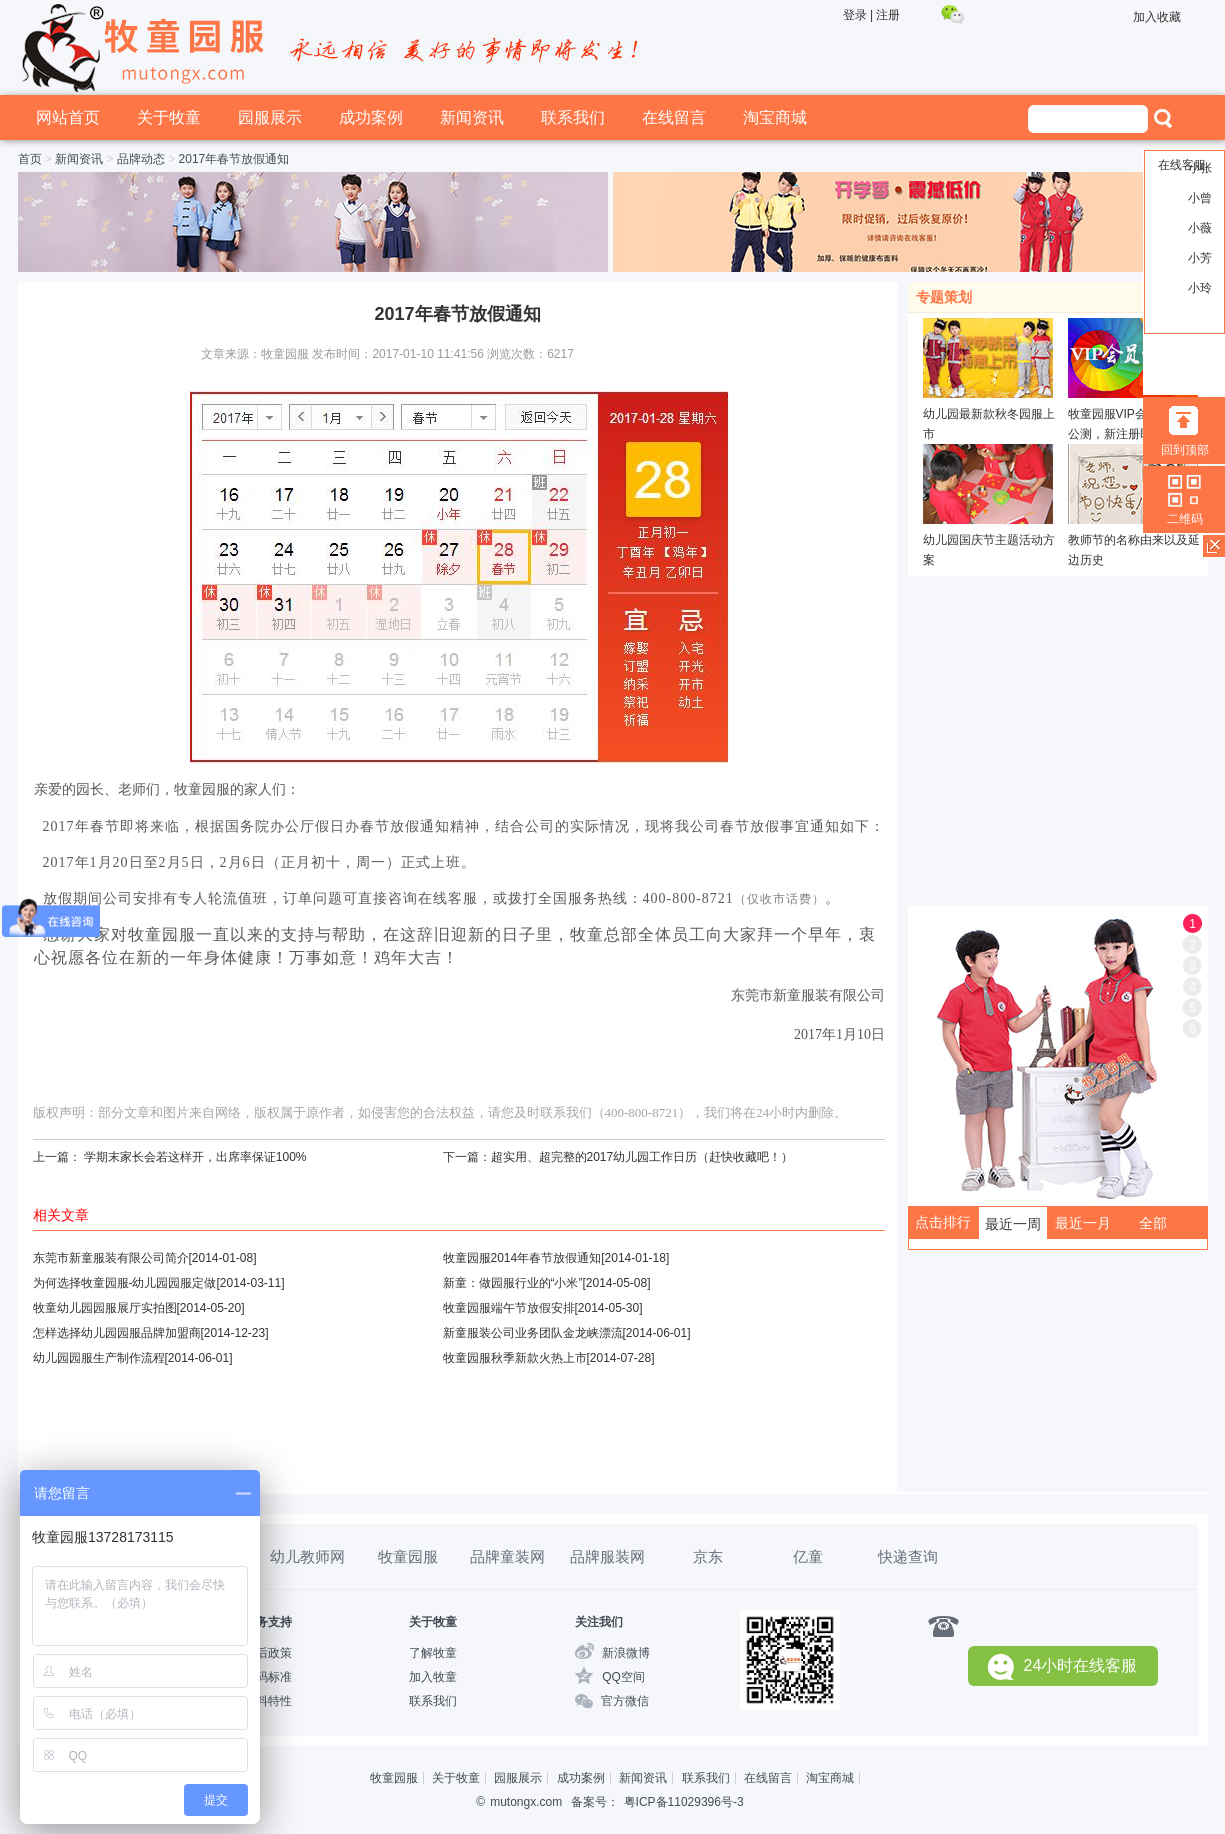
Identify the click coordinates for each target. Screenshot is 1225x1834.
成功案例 (371, 117)
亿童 (808, 1556)
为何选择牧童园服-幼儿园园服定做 (125, 1283)
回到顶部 (1185, 450)
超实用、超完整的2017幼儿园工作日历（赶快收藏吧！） (642, 1157)
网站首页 (68, 117)
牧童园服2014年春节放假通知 (522, 1258)
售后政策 (268, 1653)
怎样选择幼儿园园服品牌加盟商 (117, 1333)
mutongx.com (526, 1802)
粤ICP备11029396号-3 (684, 1802)
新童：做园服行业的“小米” (513, 1283)
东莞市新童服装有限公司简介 (111, 1258)
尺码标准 (268, 1677)
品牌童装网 (507, 1556)
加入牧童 (433, 1677)
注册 (888, 15)
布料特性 (268, 1701)
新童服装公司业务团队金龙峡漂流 (533, 1333)
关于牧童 (169, 117)
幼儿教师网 (307, 1556)
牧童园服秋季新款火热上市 (515, 1358)
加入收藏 (1157, 17)
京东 (708, 1556)
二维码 (1185, 519)
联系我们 (573, 117)
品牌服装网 (607, 1556)
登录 (855, 15)
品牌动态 (141, 159)
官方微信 (625, 1701)
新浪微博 (626, 1653)
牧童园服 (408, 1556)
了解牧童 (433, 1653)
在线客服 (1182, 165)
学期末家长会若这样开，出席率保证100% (195, 1157)
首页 (30, 159)
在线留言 (674, 117)
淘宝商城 (775, 117)
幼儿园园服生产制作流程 (99, 1358)
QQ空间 (623, 1677)
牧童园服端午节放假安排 (509, 1308)
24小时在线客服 (1063, 1666)
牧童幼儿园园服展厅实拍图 (105, 1308)
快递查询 (908, 1556)
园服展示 (270, 117)
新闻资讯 (472, 117)
